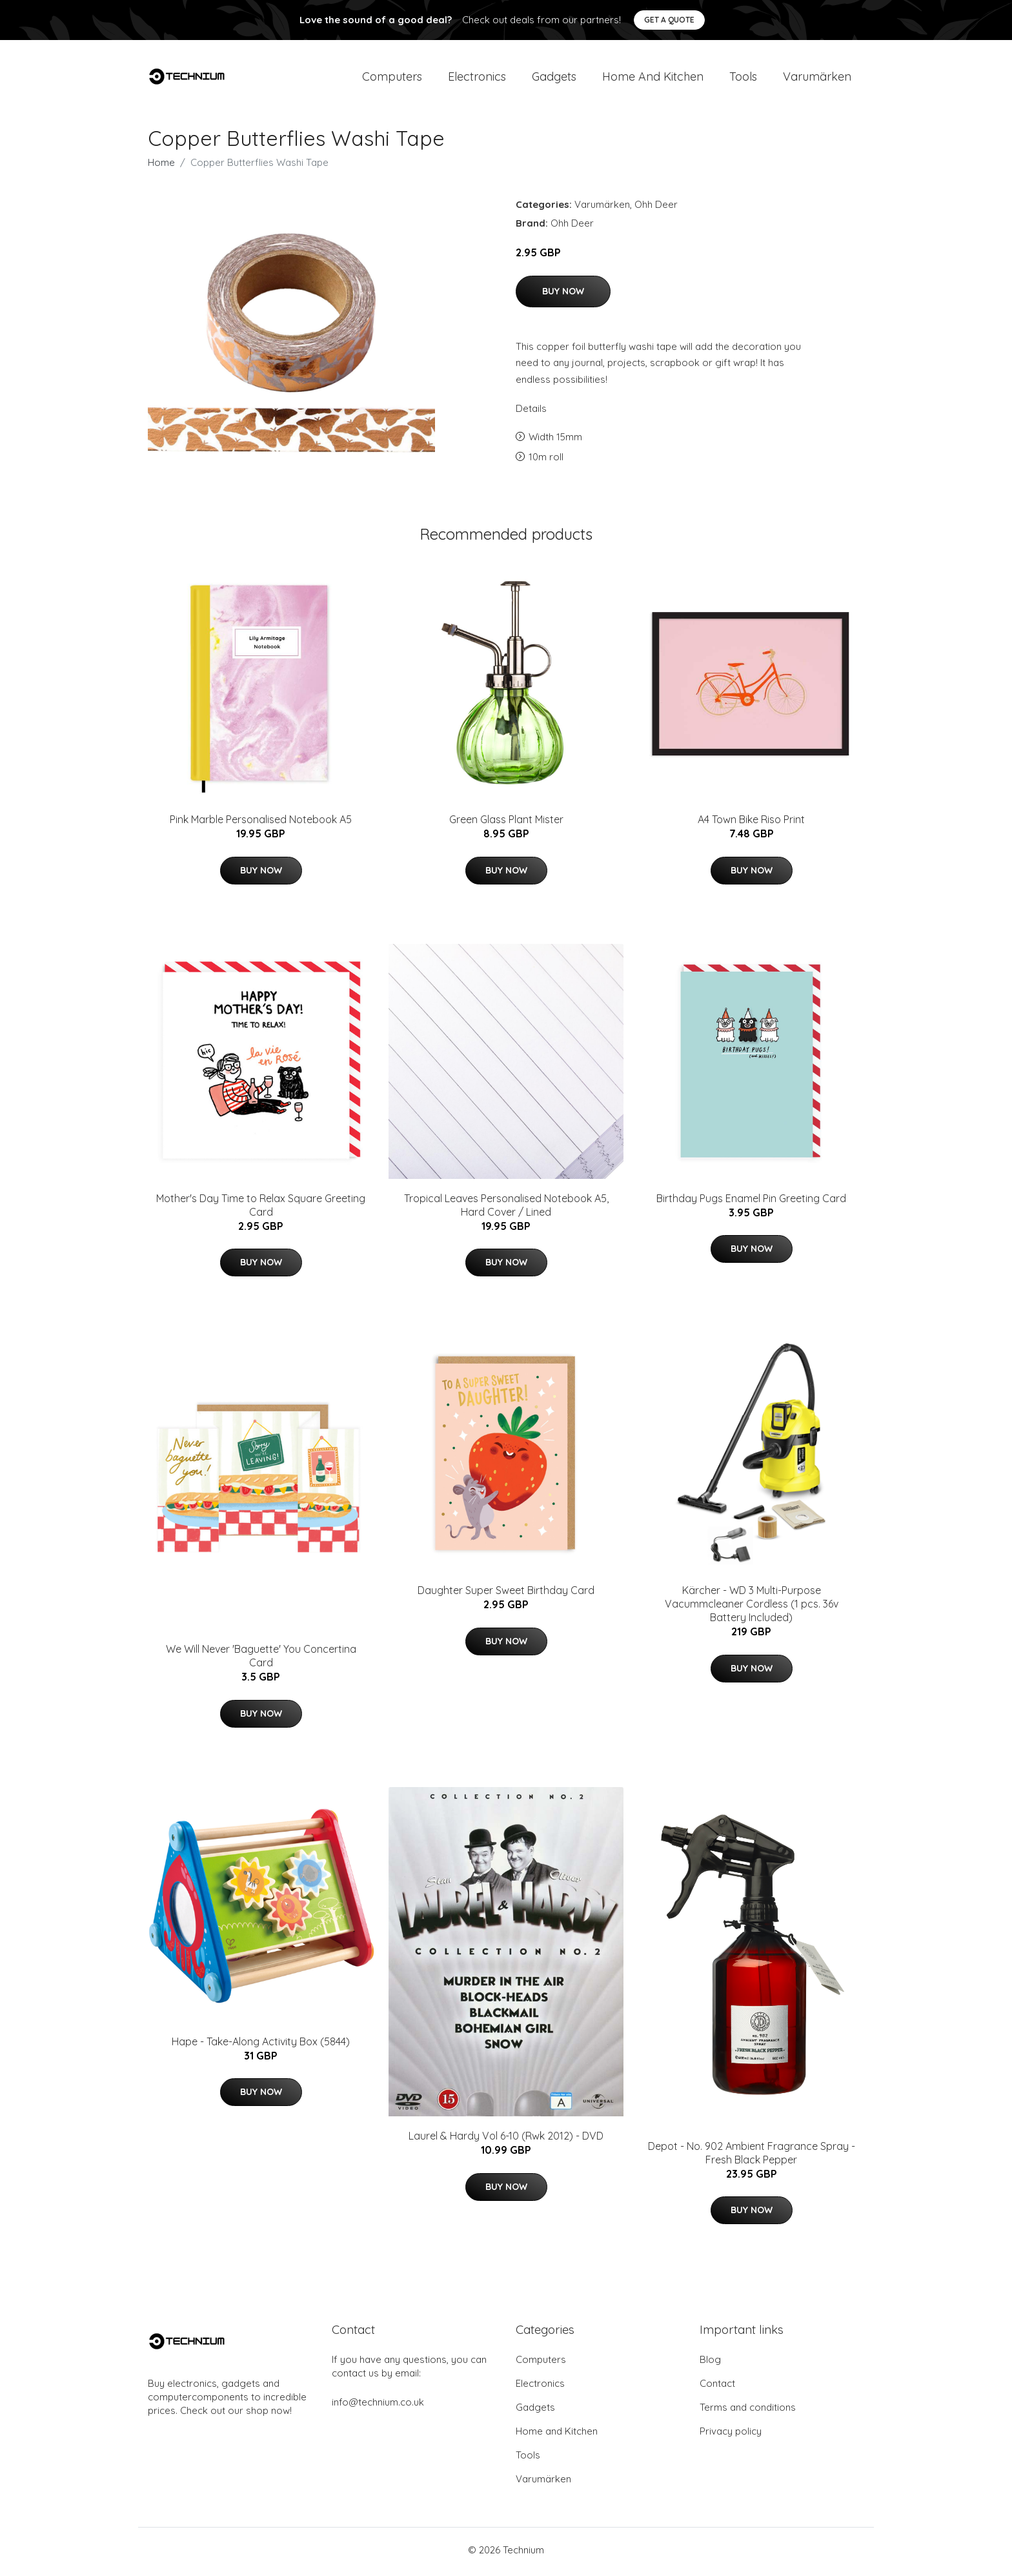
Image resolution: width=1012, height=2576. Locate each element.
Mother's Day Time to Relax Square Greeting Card (260, 1209)
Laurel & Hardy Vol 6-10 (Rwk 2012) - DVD (506, 2140)
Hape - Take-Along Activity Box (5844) (261, 2045)
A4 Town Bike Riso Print (751, 823)
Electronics (477, 78)
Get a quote (669, 20)
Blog (710, 2363)
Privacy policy (731, 2435)
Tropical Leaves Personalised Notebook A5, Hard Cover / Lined (506, 1209)
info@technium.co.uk (378, 2406)
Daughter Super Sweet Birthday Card (506, 1594)
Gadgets (554, 78)
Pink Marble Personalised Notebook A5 (261, 823)
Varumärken (817, 78)
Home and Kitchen (652, 78)
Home (161, 167)
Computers (392, 78)
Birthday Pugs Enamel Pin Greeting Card (751, 1202)
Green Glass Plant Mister (506, 823)
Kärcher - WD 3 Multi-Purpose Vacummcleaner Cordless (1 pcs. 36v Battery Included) (751, 1608)
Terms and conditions (748, 2411)
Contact (717, 2387)
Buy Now (563, 295)
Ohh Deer (656, 209)
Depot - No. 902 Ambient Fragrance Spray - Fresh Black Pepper (751, 2156)
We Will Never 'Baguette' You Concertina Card (261, 1660)
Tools (743, 78)
